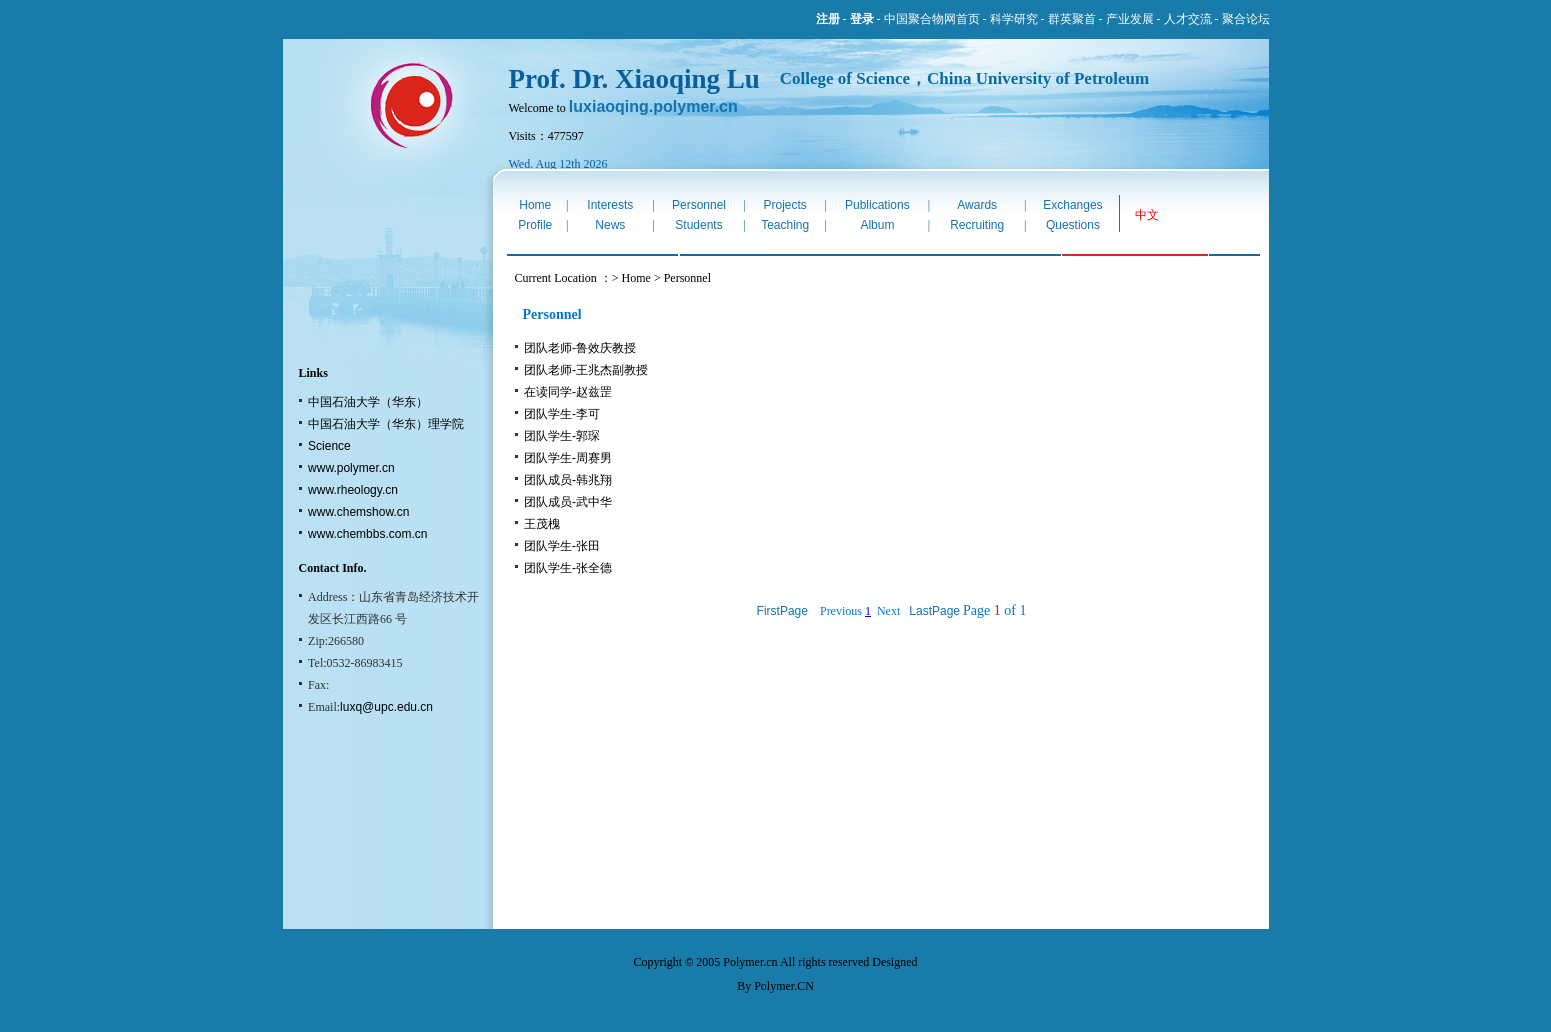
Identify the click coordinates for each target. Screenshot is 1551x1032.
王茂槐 (542, 524)
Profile (535, 225)
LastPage (934, 611)
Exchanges (1072, 205)
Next (888, 611)
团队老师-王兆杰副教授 (586, 370)
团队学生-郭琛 (562, 436)
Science (329, 446)
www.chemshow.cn (358, 512)
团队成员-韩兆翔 (568, 480)
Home (535, 205)
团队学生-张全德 (568, 568)
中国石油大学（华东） (368, 402)
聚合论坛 (1246, 19)
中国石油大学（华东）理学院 (386, 424)
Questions (1073, 225)
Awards (977, 205)
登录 (862, 19)
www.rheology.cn (353, 490)
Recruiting (977, 225)
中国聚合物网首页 (932, 19)
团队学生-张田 (562, 546)
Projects (784, 205)
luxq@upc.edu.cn (386, 707)
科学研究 (1014, 19)
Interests (610, 205)
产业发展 (1130, 19)
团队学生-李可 (562, 414)
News (610, 225)
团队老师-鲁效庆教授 (580, 348)
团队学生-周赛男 (568, 458)
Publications (877, 205)
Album (877, 225)
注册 (828, 19)
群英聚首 (1072, 19)
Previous (841, 611)
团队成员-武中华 (568, 502)
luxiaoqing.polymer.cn (653, 106)
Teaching (785, 225)
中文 (1147, 215)
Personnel (699, 205)
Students (698, 225)
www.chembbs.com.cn (367, 534)
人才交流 (1188, 19)
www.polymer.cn (351, 468)
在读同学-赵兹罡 (568, 392)
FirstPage (782, 611)
